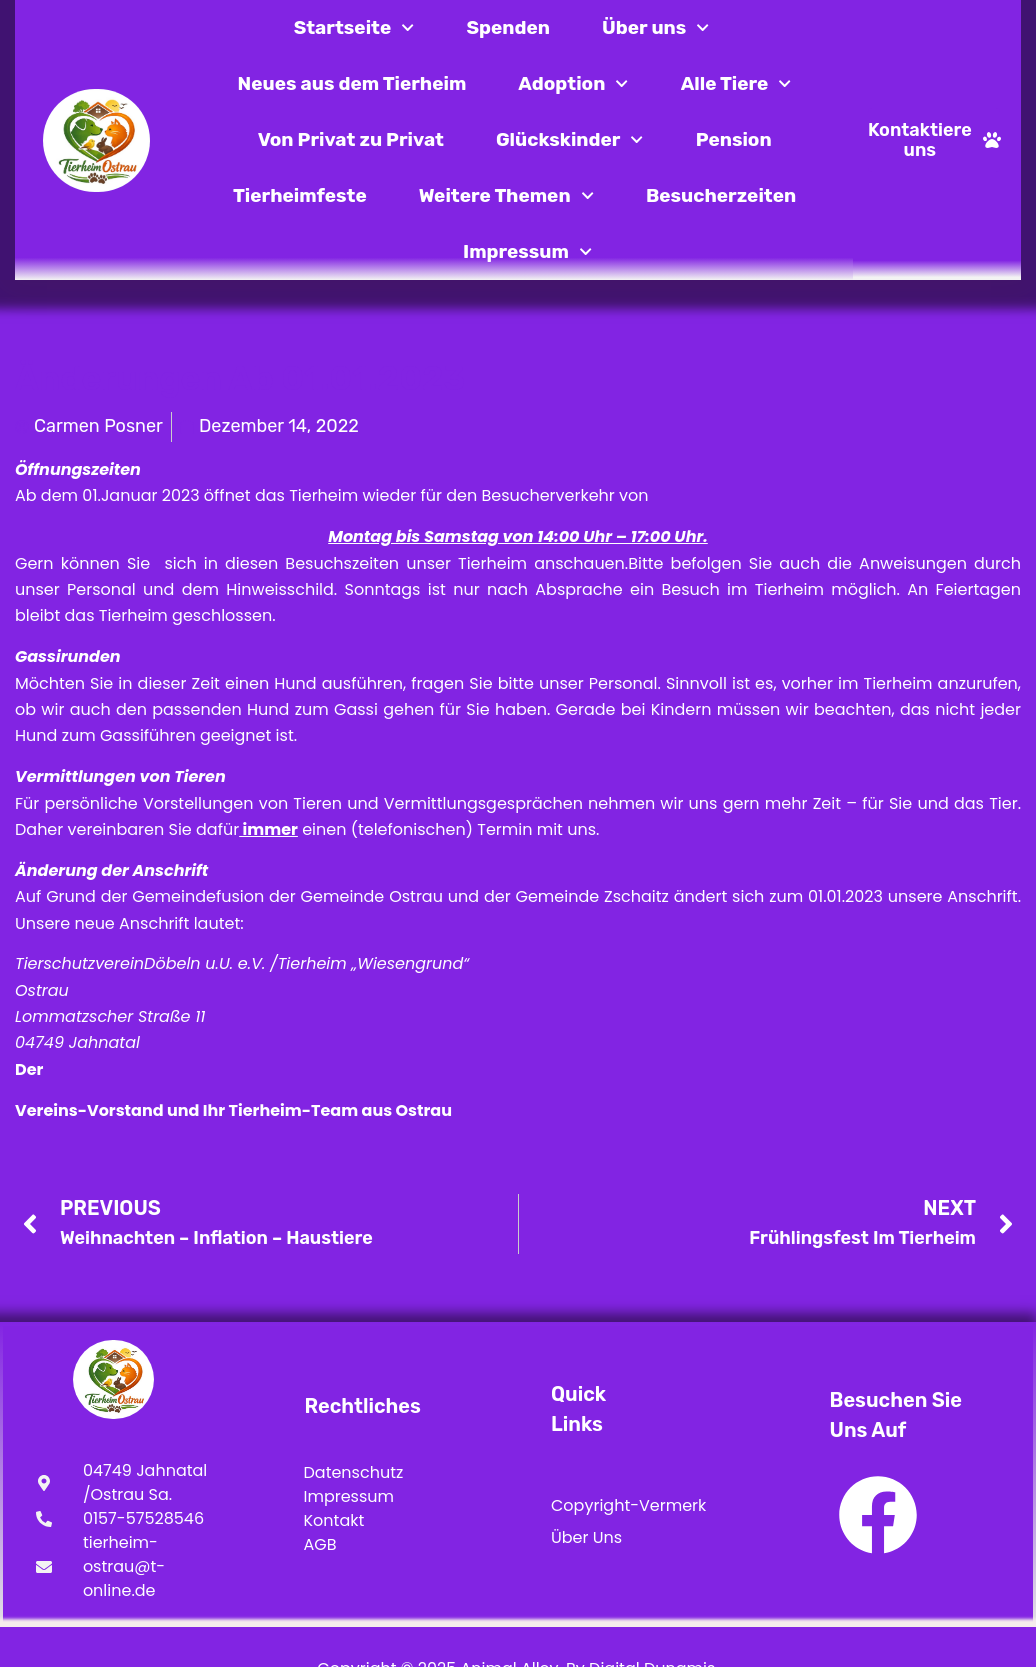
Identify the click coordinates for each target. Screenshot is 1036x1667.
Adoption (573, 83)
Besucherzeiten (721, 195)
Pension (734, 139)
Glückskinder (570, 139)
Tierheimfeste (300, 195)
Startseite (354, 27)
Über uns (656, 27)
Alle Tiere (736, 83)
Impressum (527, 251)
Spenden (509, 27)
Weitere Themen (506, 195)
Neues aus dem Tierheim (352, 83)
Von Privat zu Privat (351, 139)
